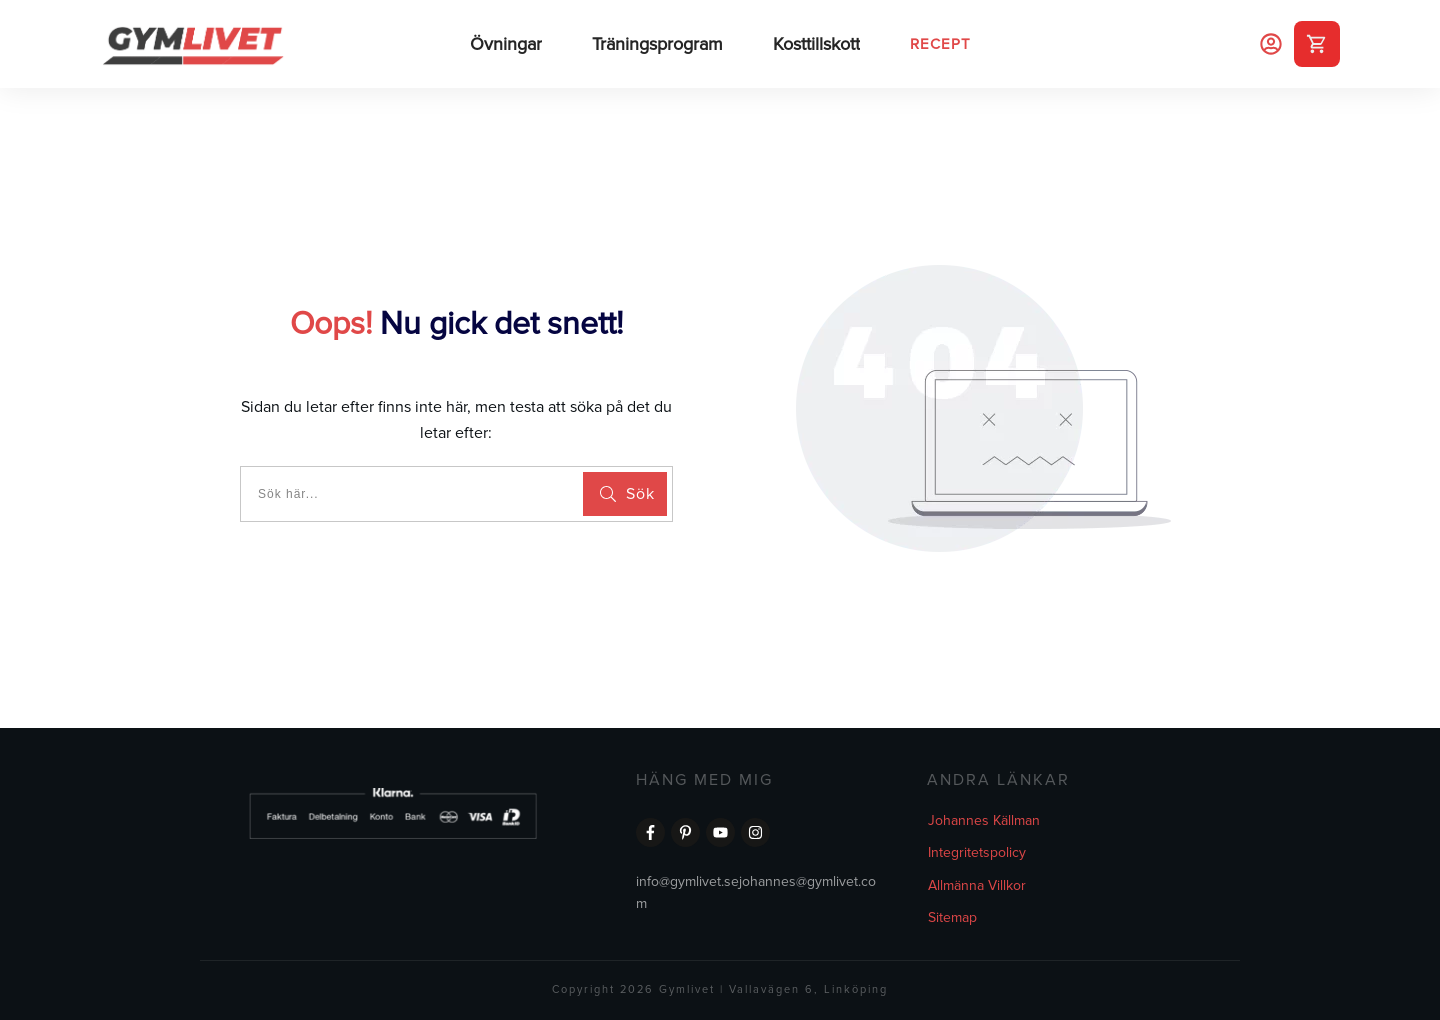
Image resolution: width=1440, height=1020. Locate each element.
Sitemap (952, 917)
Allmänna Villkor (977, 885)
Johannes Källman (984, 820)
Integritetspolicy (977, 852)
